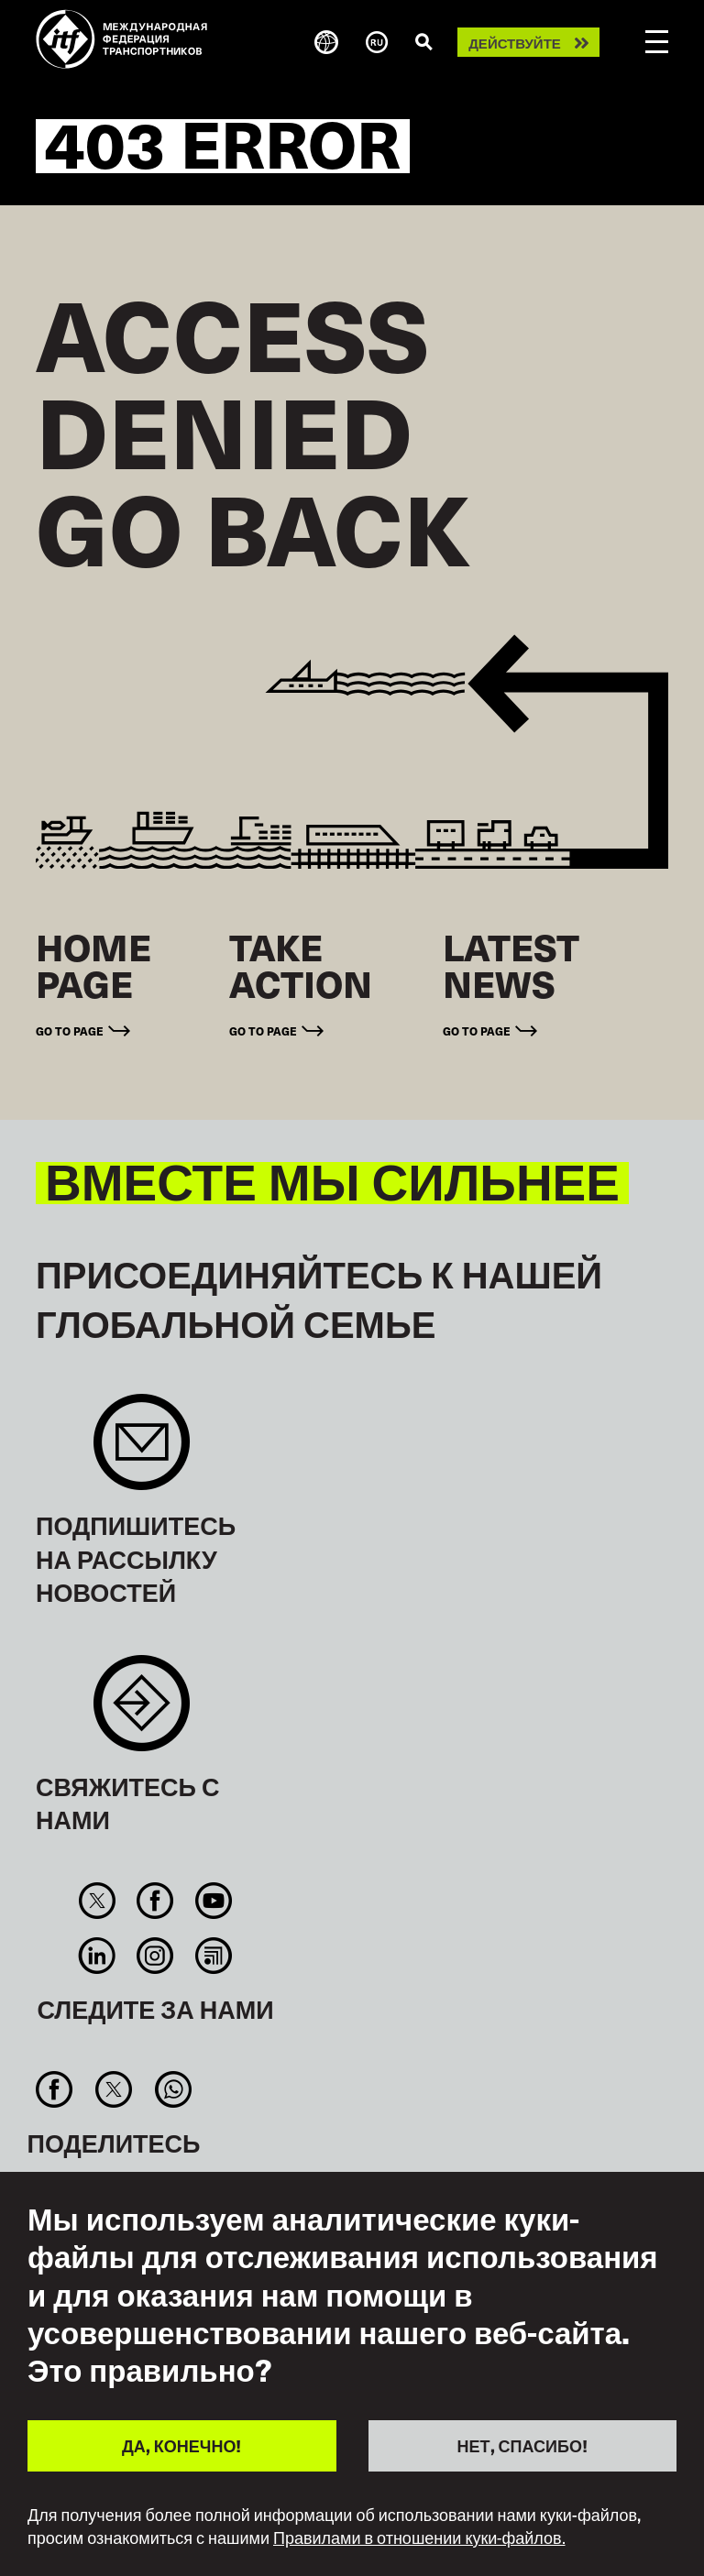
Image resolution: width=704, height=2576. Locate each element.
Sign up (142, 1451)
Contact (142, 1712)
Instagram (155, 1955)
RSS (213, 1955)
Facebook (155, 1900)
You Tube (213, 1900)
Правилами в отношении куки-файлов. (419, 2538)
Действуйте (514, 42)
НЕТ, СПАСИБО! (522, 2445)
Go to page (70, 1030)
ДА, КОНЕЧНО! (181, 2445)
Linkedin (97, 1955)
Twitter (97, 1900)
